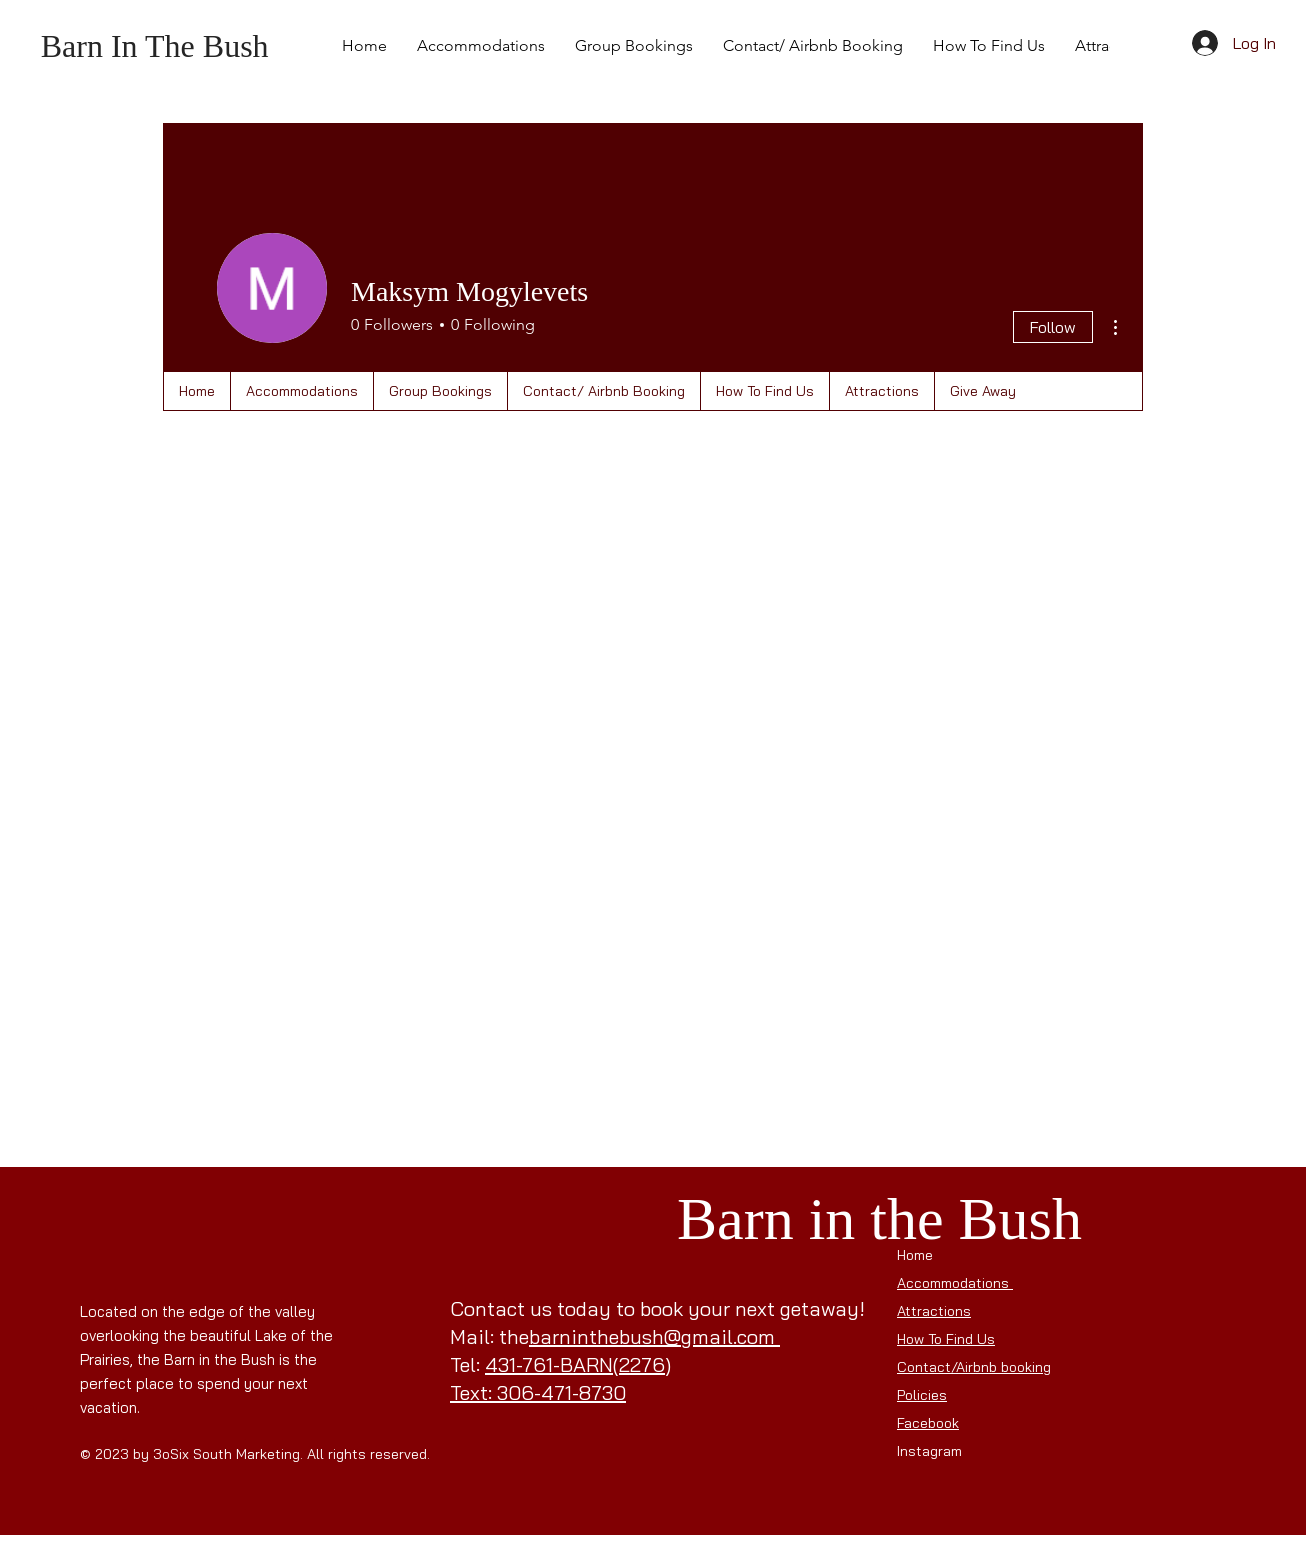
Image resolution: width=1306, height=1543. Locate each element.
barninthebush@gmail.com (652, 1336)
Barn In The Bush (155, 46)
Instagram (931, 1451)
